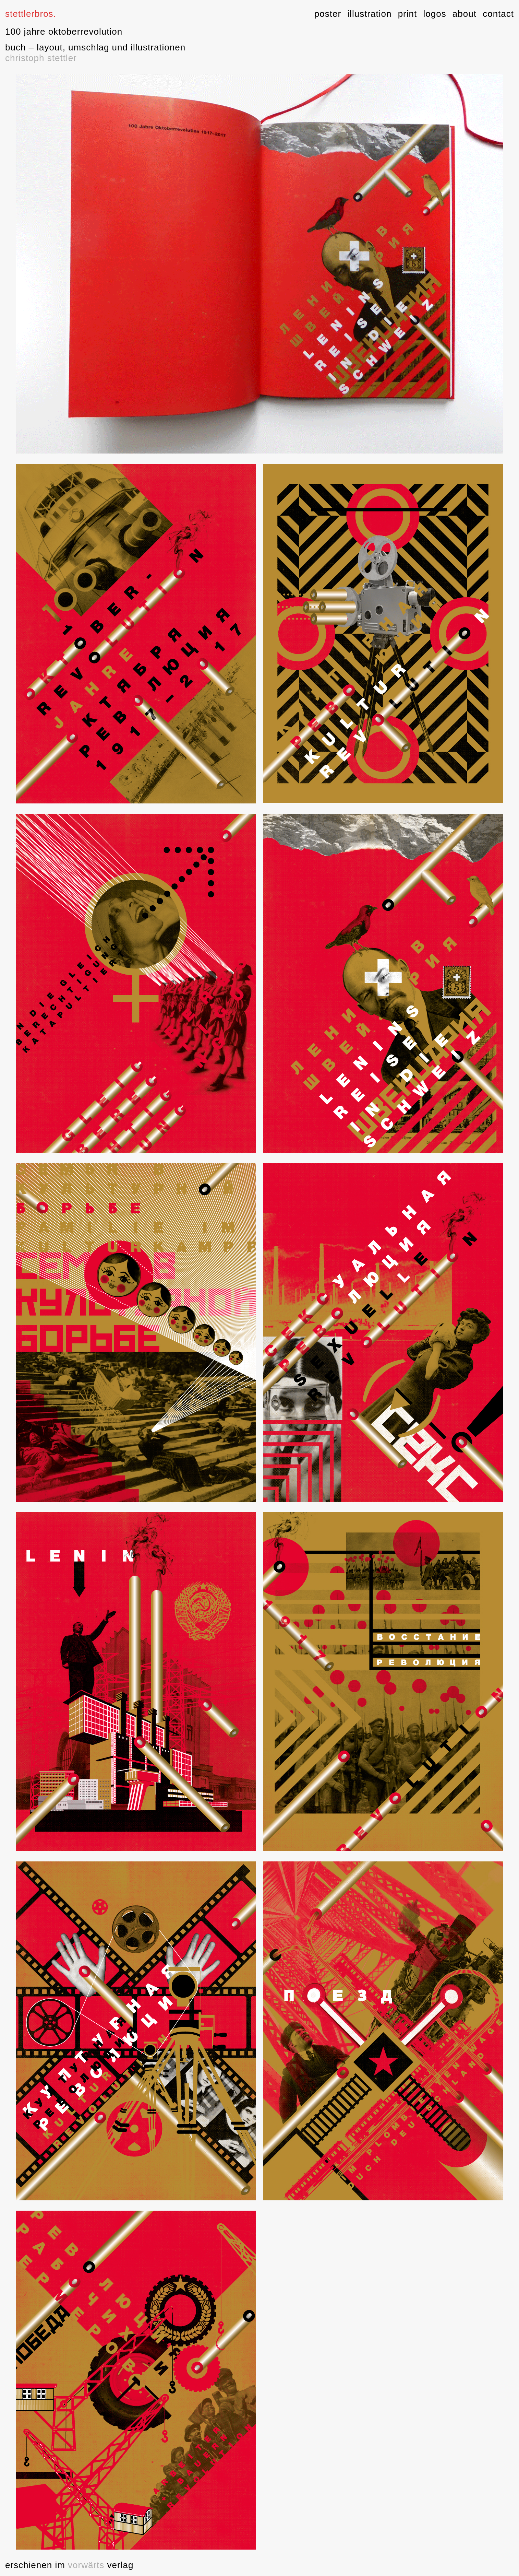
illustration (369, 14)
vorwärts (84, 2565)
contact (498, 14)
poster (327, 14)
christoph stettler (41, 58)
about (464, 14)
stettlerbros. (30, 14)
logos (434, 14)
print (407, 14)
